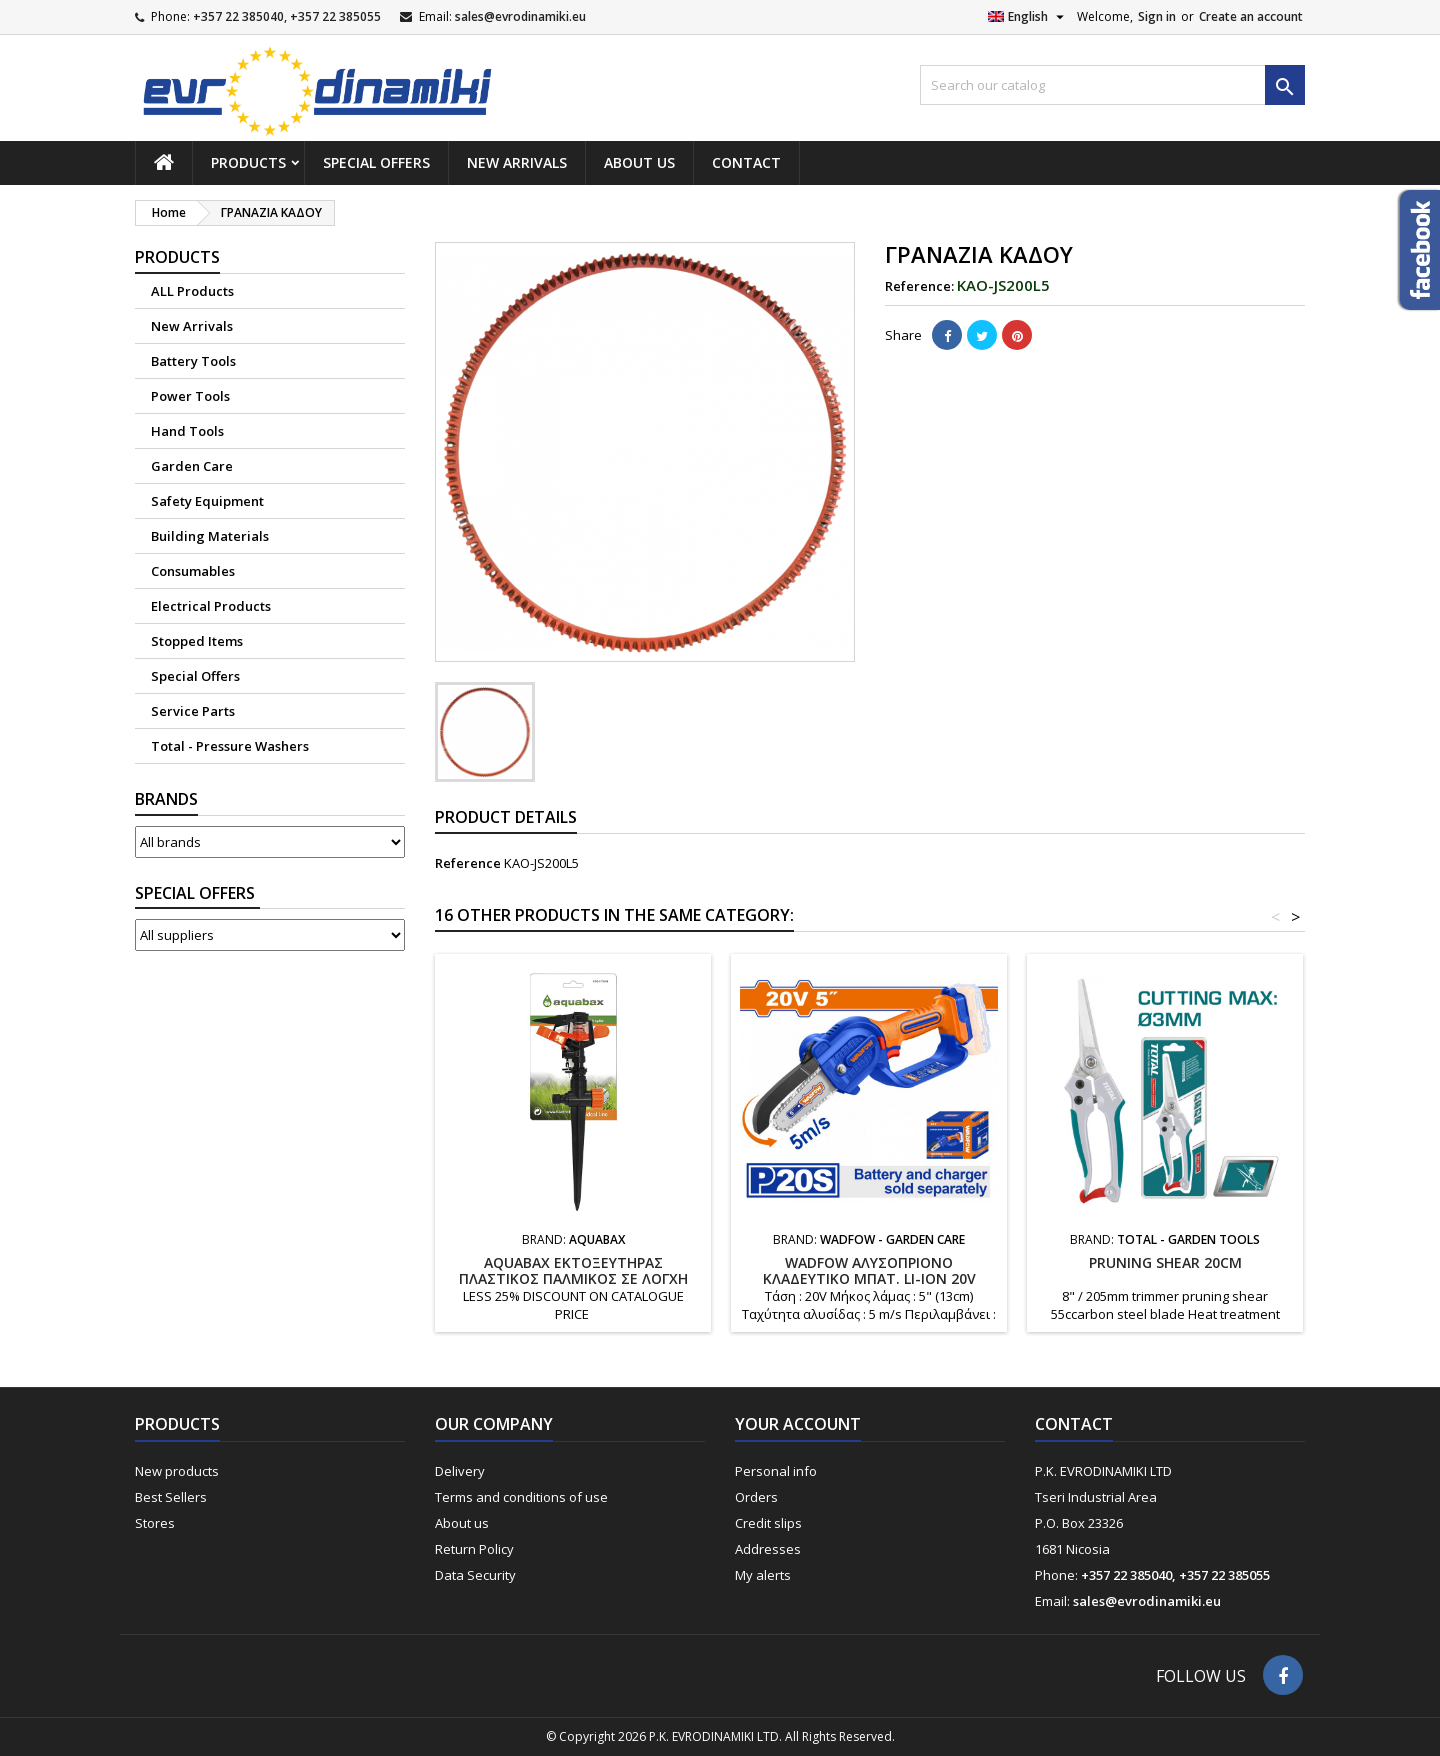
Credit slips (768, 1523)
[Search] (1112, 85)
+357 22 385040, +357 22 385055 (287, 16)
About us (639, 162)
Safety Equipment (207, 501)
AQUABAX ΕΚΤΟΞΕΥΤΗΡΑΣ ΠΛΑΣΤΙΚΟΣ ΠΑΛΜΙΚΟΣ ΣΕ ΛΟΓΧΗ (573, 1270)
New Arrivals (517, 162)
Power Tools (190, 396)
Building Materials (210, 536)
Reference (468, 863)
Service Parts (193, 711)
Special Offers (376, 162)
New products (177, 1471)
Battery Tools (193, 361)
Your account (798, 1424)
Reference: (919, 286)
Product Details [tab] (506, 817)
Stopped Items (197, 641)
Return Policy (474, 1549)
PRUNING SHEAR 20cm (1165, 1262)
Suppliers (197, 893)
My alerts (763, 1575)
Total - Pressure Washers (230, 746)
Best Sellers (171, 1497)
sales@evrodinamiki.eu (520, 16)
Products (248, 162)
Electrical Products (211, 606)
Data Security (475, 1575)
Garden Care (192, 466)
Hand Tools (187, 431)
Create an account (1251, 16)
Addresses (768, 1549)
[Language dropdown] (1028, 17)
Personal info (776, 1471)
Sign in (1157, 16)
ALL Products (192, 291)
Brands (166, 799)
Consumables (193, 571)
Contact (746, 162)
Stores (155, 1523)
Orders (756, 1497)
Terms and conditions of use (521, 1497)
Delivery (460, 1471)
